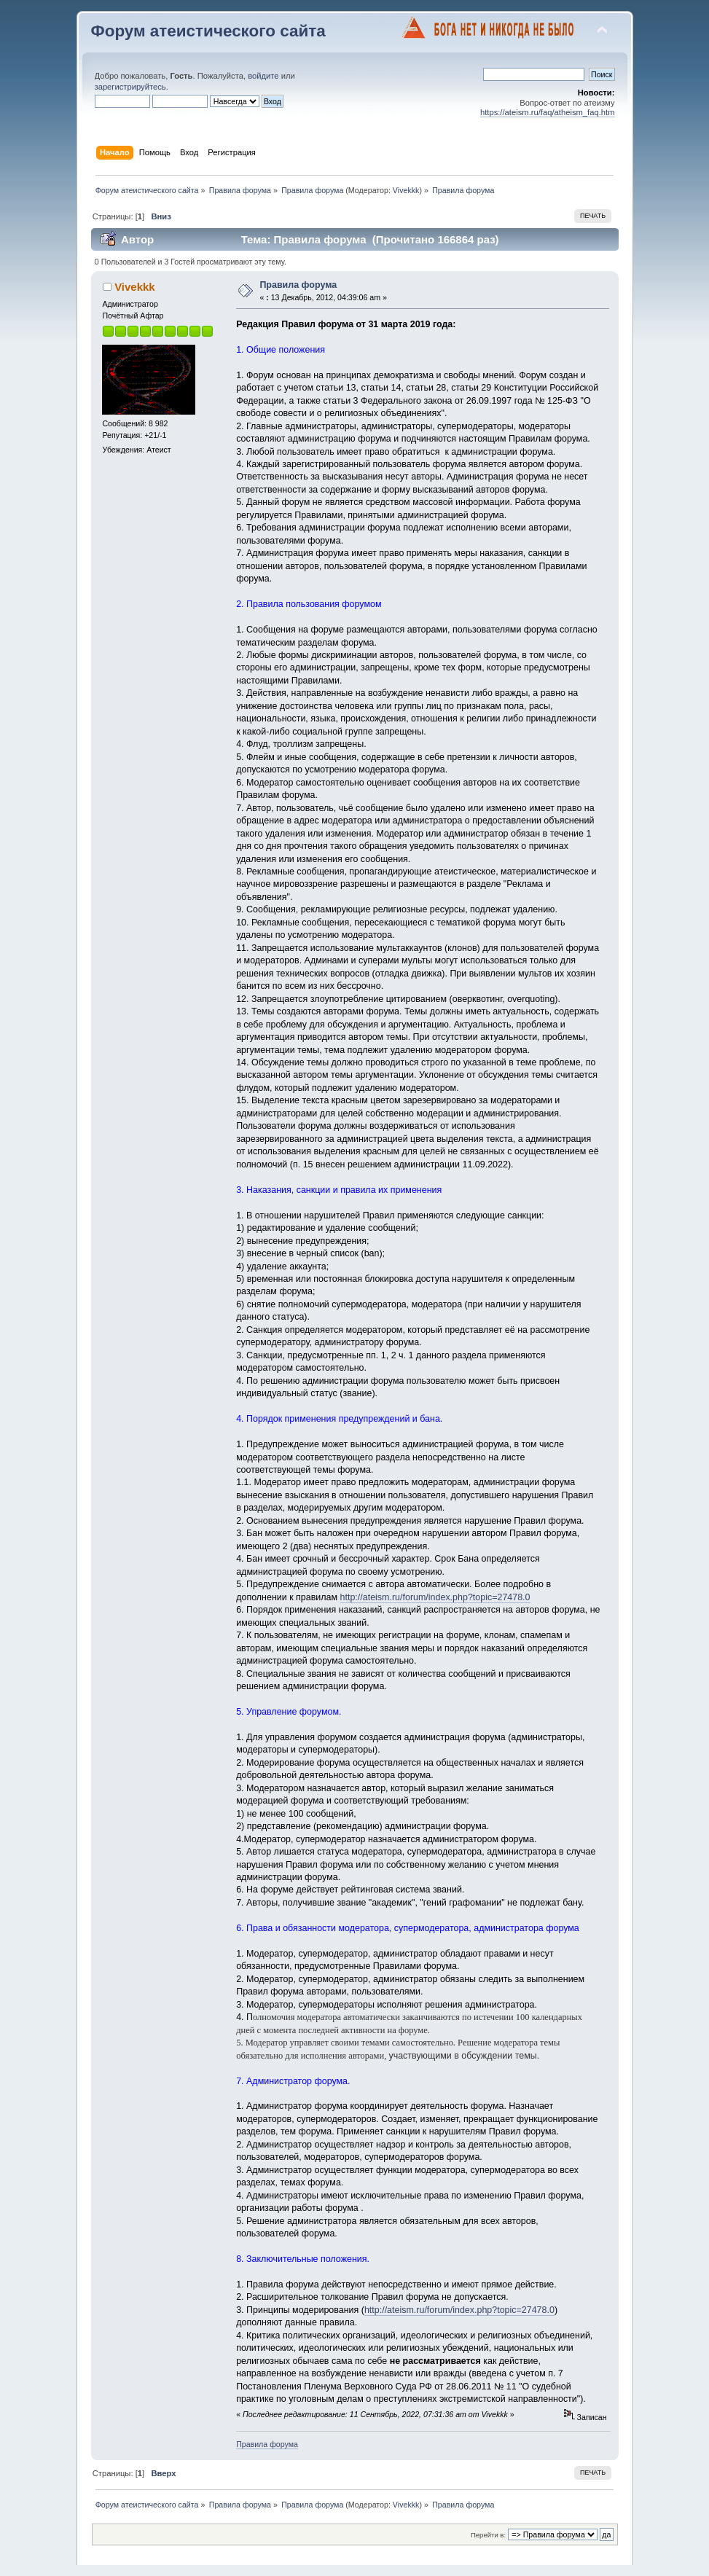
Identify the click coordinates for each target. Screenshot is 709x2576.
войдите (263, 75)
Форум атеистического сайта (208, 31)
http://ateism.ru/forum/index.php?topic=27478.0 (435, 1597)
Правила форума (298, 285)
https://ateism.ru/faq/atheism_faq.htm (547, 112)
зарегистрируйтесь (130, 86)
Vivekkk (406, 190)
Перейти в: (488, 2535)
